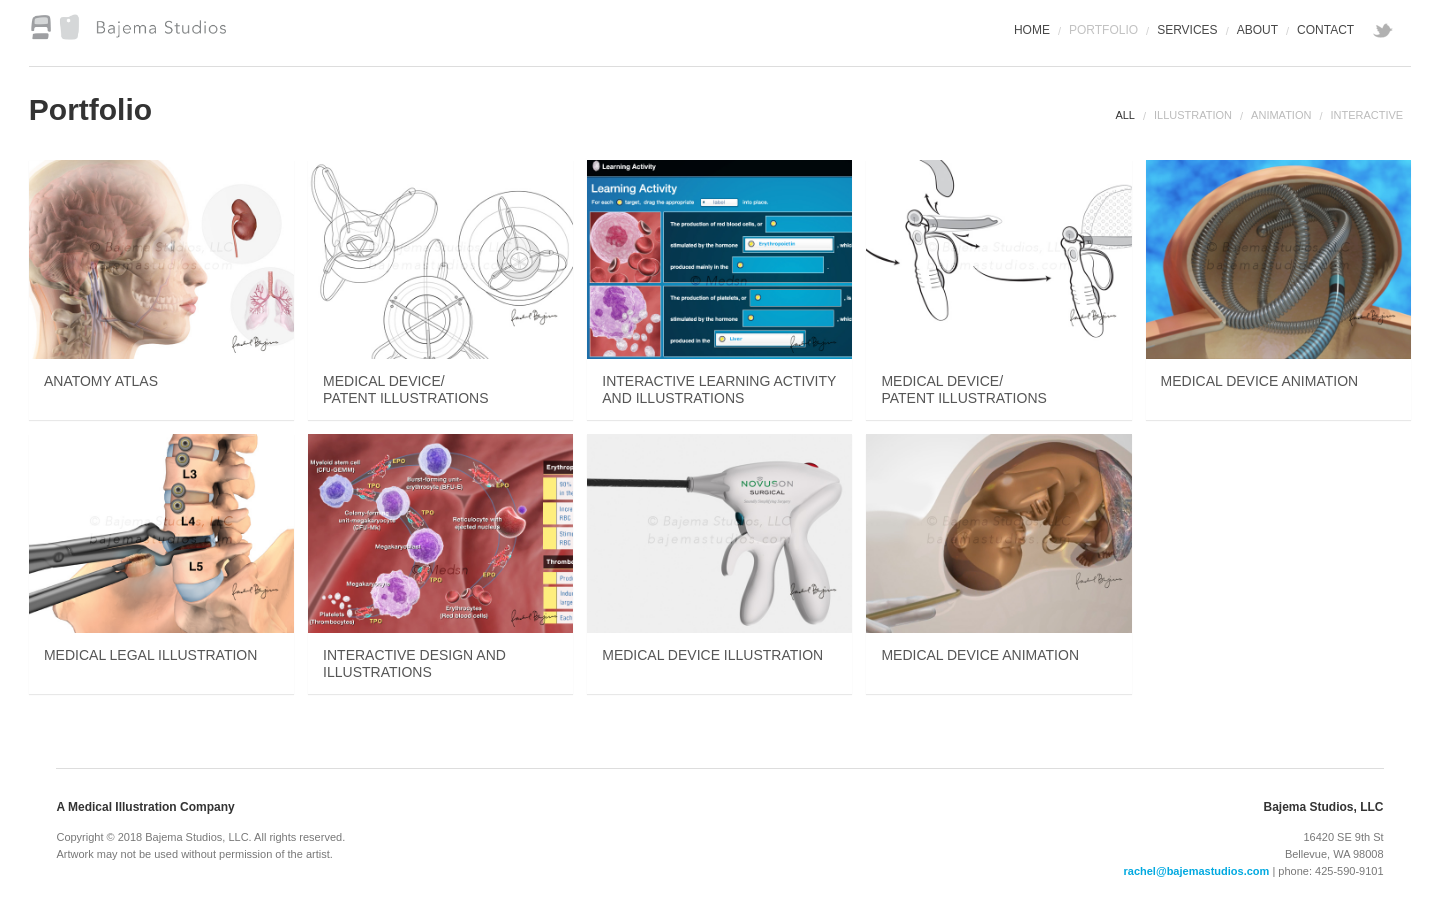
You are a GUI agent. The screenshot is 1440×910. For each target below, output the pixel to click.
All (1125, 115)
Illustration (1193, 115)
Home (1032, 30)
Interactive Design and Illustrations (414, 663)
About (1257, 30)
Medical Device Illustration (712, 655)
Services (1187, 30)
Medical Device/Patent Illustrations (405, 389)
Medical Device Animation (1260, 381)
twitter (1385, 33)
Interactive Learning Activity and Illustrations (719, 389)
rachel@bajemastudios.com (1197, 871)
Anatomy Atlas (101, 381)
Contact (1325, 30)
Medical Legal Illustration (150, 655)
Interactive (1366, 115)
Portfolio (1103, 30)
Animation (1281, 115)
